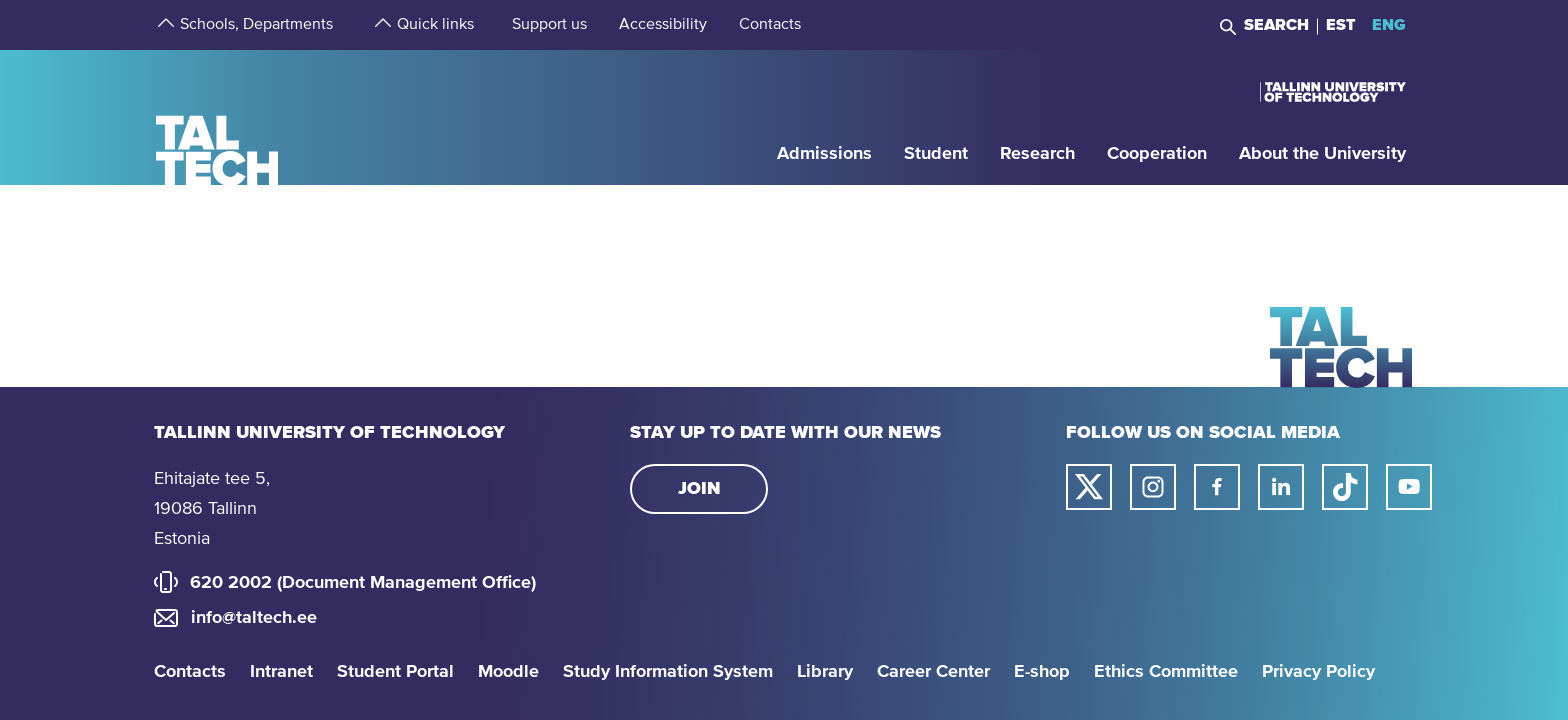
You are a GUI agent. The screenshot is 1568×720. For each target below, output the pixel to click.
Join (699, 489)
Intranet (281, 672)
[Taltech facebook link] (1217, 487)
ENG (1389, 25)
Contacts (190, 672)
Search (1276, 25)
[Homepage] (217, 116)
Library (825, 672)
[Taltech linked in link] (1281, 487)
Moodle (508, 672)
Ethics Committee (1166, 672)
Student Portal (395, 672)
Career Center (933, 672)
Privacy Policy (1318, 672)
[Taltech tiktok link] (1345, 487)
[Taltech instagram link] (1153, 487)
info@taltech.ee (254, 618)
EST (1341, 25)
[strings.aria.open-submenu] (164, 25)
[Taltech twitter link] (1089, 487)
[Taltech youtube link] (1409, 487)
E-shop (1042, 672)
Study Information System (668, 672)
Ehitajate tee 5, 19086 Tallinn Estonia (212, 509)
